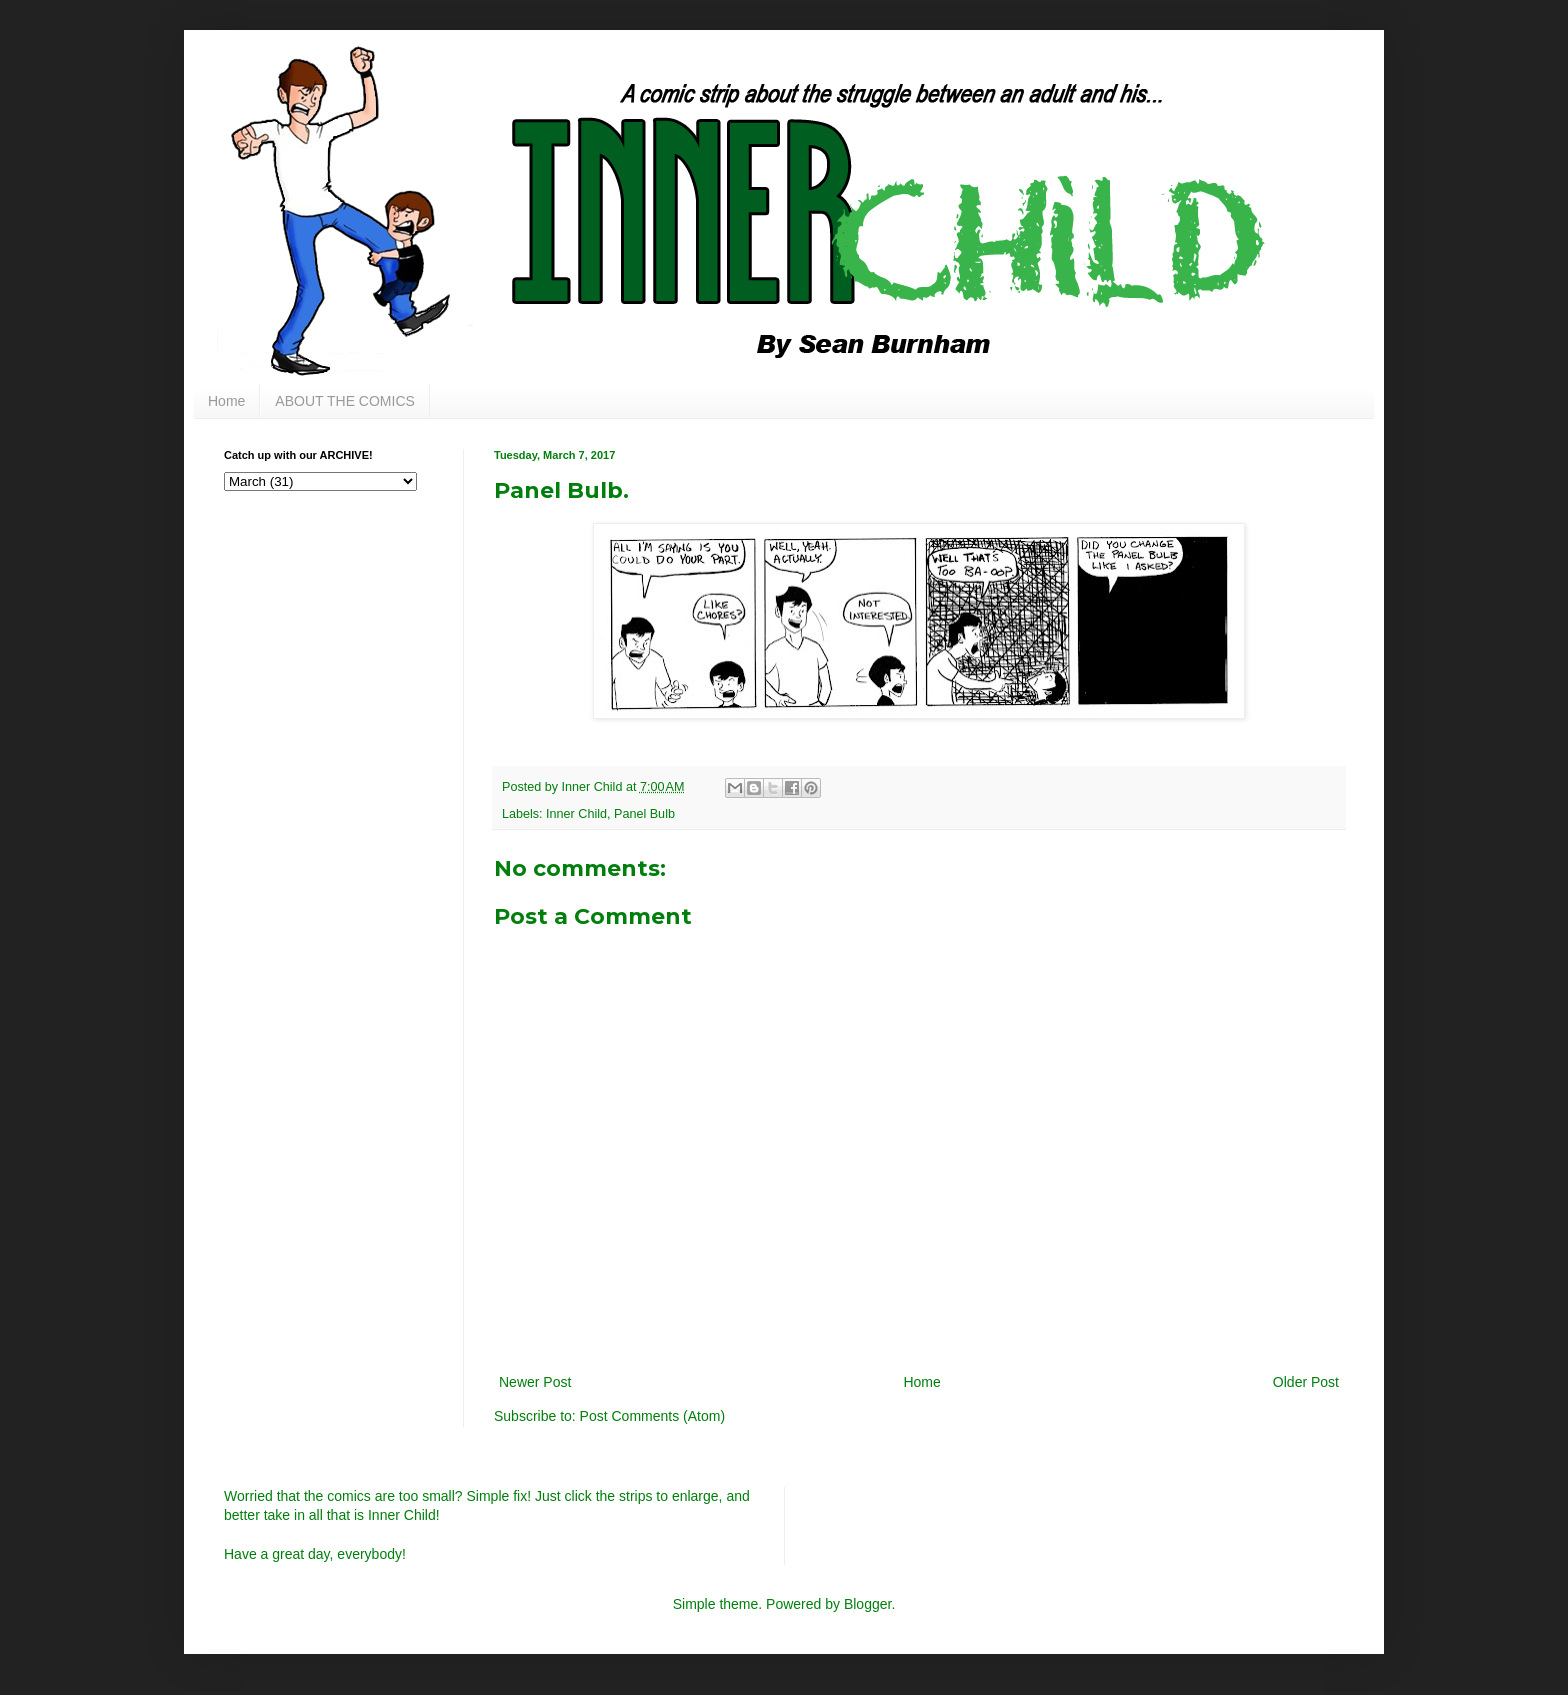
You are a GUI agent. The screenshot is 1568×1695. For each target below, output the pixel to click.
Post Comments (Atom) (652, 1416)
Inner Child (576, 814)
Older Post (1306, 1382)
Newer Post (535, 1382)
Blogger (867, 1604)
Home (226, 401)
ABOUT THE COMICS (345, 401)
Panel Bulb (644, 814)
